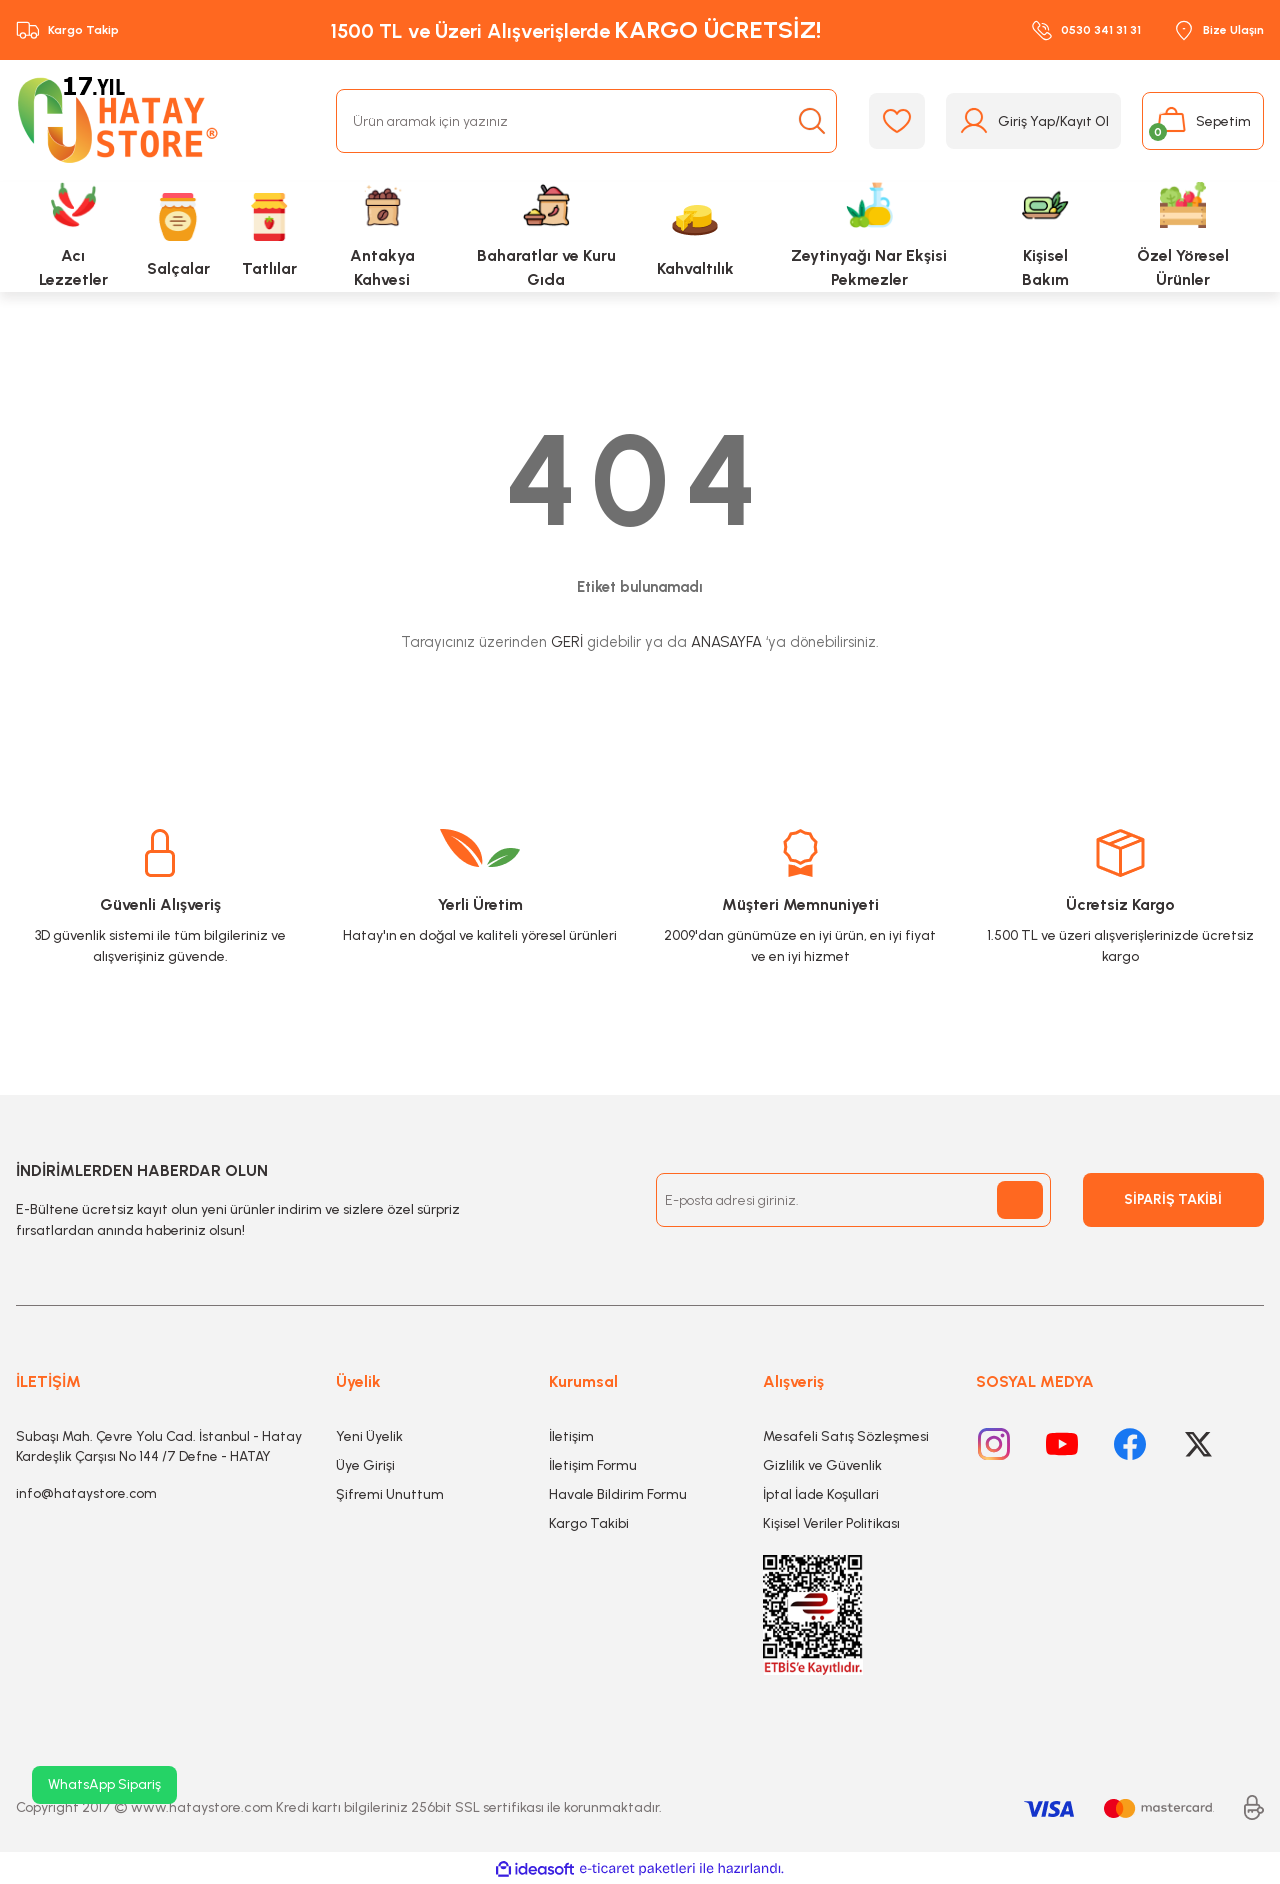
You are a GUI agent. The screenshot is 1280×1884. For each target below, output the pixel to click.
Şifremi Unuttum (390, 1494)
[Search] (586, 121)
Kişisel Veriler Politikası (831, 1523)
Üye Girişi (365, 1465)
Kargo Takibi (589, 1523)
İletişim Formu (593, 1465)
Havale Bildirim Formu (618, 1494)
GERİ (567, 642)
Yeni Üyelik (369, 1436)
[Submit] (1020, 1200)
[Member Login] (1033, 121)
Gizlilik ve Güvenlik (822, 1465)
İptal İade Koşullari (821, 1494)
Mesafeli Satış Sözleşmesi (846, 1436)
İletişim (571, 1436)
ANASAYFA (726, 642)
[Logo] (122, 121)
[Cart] (1203, 121)
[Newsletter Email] (853, 1200)
